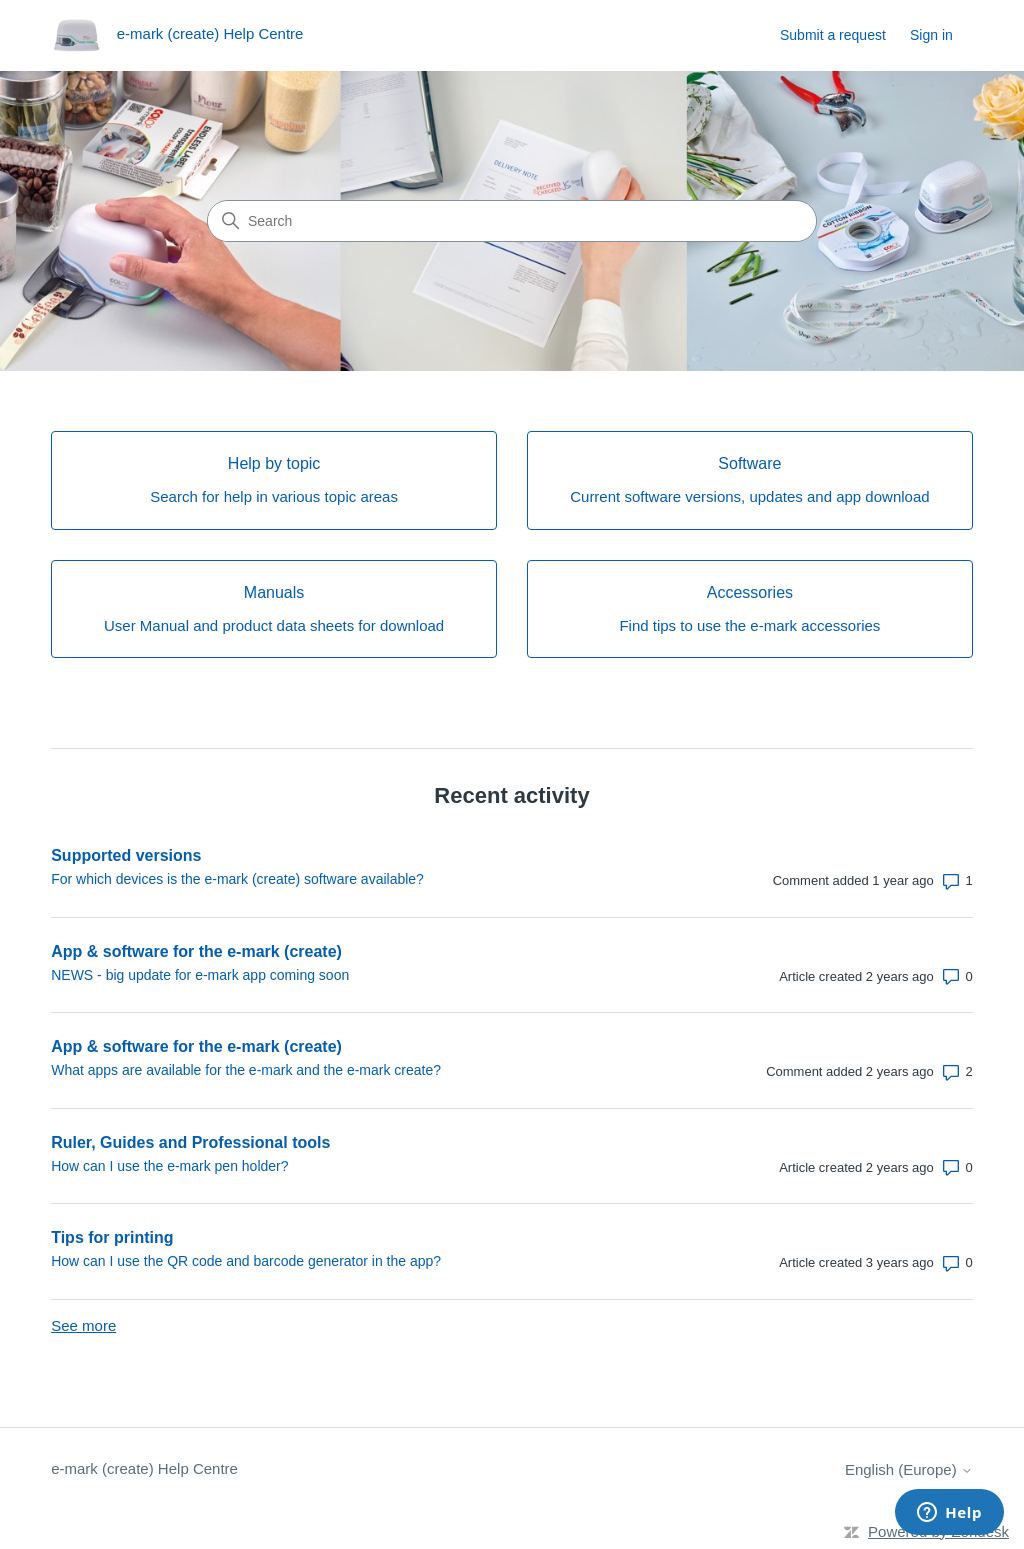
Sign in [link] (931, 35)
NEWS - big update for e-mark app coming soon (200, 975)
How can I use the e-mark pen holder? (169, 1166)
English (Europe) (909, 1469)
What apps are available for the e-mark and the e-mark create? (246, 1070)
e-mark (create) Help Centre (144, 1468)
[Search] (512, 221)
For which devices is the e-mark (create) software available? (237, 879)
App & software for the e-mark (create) (196, 951)
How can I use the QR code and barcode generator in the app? (246, 1261)
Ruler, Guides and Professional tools (190, 1142)
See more (83, 1325)
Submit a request (833, 35)
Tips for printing (112, 1237)
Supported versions (126, 855)
